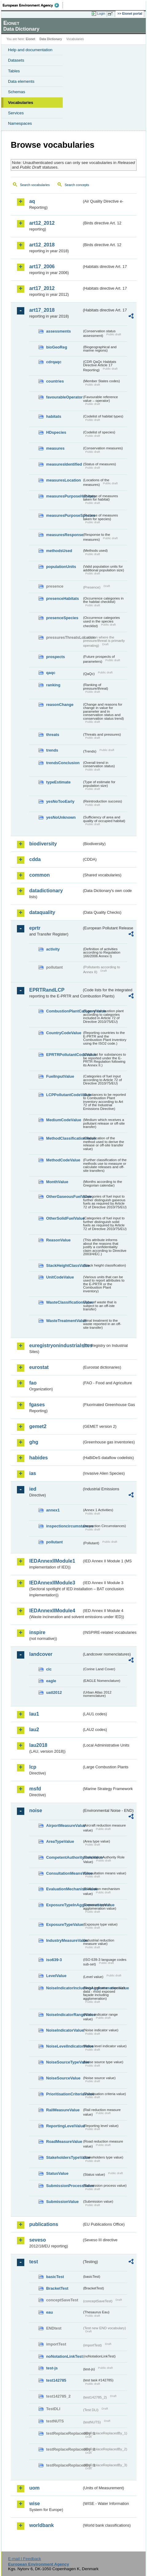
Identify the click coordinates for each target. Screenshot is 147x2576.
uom (34, 2487)
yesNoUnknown (61, 817)
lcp (32, 1767)
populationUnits (61, 566)
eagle (51, 1681)
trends (52, 750)
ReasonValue (58, 1240)
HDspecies (56, 432)
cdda (35, 859)
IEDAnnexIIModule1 (52, 1561)
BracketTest (57, 2288)
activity (53, 949)
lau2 (34, 1729)
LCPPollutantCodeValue (64, 1094)
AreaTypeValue (60, 1841)
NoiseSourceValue (63, 2078)
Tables (14, 71)
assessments (58, 331)
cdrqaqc (54, 362)
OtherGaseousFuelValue (64, 1196)
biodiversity (43, 843)
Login (101, 13)
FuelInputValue (60, 1076)
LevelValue (56, 1975)
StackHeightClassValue (64, 1265)
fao (33, 1382)
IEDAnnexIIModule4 (52, 1610)
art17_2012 (42, 288)
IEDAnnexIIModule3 (52, 1582)
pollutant (54, 1542)
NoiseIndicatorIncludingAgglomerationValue (64, 1988)
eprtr (34, 928)
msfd (35, 1788)
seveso (37, 2240)
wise (34, 2503)
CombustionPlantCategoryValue (64, 1011)
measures (55, 448)
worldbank (41, 2525)
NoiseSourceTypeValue (64, 2062)
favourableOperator (64, 397)
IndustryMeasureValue (64, 1940)
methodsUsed (59, 550)
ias (32, 1473)
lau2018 (38, 1745)
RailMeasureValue (63, 2110)
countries (55, 381)
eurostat (39, 1367)
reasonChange (60, 704)
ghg (33, 1442)
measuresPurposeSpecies (64, 515)
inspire (37, 1632)
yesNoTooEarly (60, 801)
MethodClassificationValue (64, 1138)
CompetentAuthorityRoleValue (64, 1857)
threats (52, 734)
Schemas (16, 92)
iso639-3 (54, 1959)
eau (49, 2312)
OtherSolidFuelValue (64, 1218)
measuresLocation (63, 480)
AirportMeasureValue (64, 1825)
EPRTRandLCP (47, 990)
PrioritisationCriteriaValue (64, 2094)
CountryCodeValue (63, 1033)
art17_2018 (42, 310)
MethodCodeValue (63, 1160)
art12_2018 (42, 244)
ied (32, 1489)
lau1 (34, 1714)
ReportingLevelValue (64, 2126)
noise (35, 1810)
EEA (33, 5)
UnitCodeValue (60, 1277)
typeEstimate (58, 782)
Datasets (16, 60)
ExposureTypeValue (64, 1924)
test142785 (56, 2380)
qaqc (50, 672)
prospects (55, 656)
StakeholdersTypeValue (64, 2157)
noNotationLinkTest (64, 2356)
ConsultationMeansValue (64, 1873)
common (39, 875)
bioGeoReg (56, 347)
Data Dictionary (50, 39)
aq (32, 201)
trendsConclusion (63, 762)
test (33, 2261)
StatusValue (57, 2173)
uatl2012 (54, 1692)
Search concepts (77, 185)
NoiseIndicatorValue (64, 2030)
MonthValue (57, 1181)
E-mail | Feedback (24, 2558)
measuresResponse (64, 534)
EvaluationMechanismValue (64, 1889)
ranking (53, 685)
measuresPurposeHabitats (64, 496)
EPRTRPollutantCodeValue (64, 1054)
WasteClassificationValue (64, 1302)
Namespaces (20, 123)
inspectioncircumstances (64, 1526)
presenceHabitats (62, 598)
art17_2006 (42, 266)
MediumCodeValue (63, 1120)
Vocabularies (20, 102)
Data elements (21, 81)
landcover (41, 1654)
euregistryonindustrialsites (55, 1345)
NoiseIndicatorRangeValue (64, 2014)
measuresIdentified (64, 464)
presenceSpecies (62, 617)
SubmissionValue (62, 2201)
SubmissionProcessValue (64, 2185)
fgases (37, 1404)
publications (43, 2224)
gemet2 (37, 1426)
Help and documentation (30, 50)
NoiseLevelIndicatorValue (64, 2046)
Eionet (30, 39)
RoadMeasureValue (64, 2141)
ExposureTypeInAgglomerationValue (64, 1905)
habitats (53, 416)
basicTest (55, 2276)
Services (16, 113)
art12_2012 (42, 223)
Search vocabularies (35, 185)
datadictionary (46, 890)
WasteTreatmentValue (64, 1320)
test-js (52, 2368)
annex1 (53, 1510)
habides (38, 1457)
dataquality (42, 912)
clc (49, 1669)
